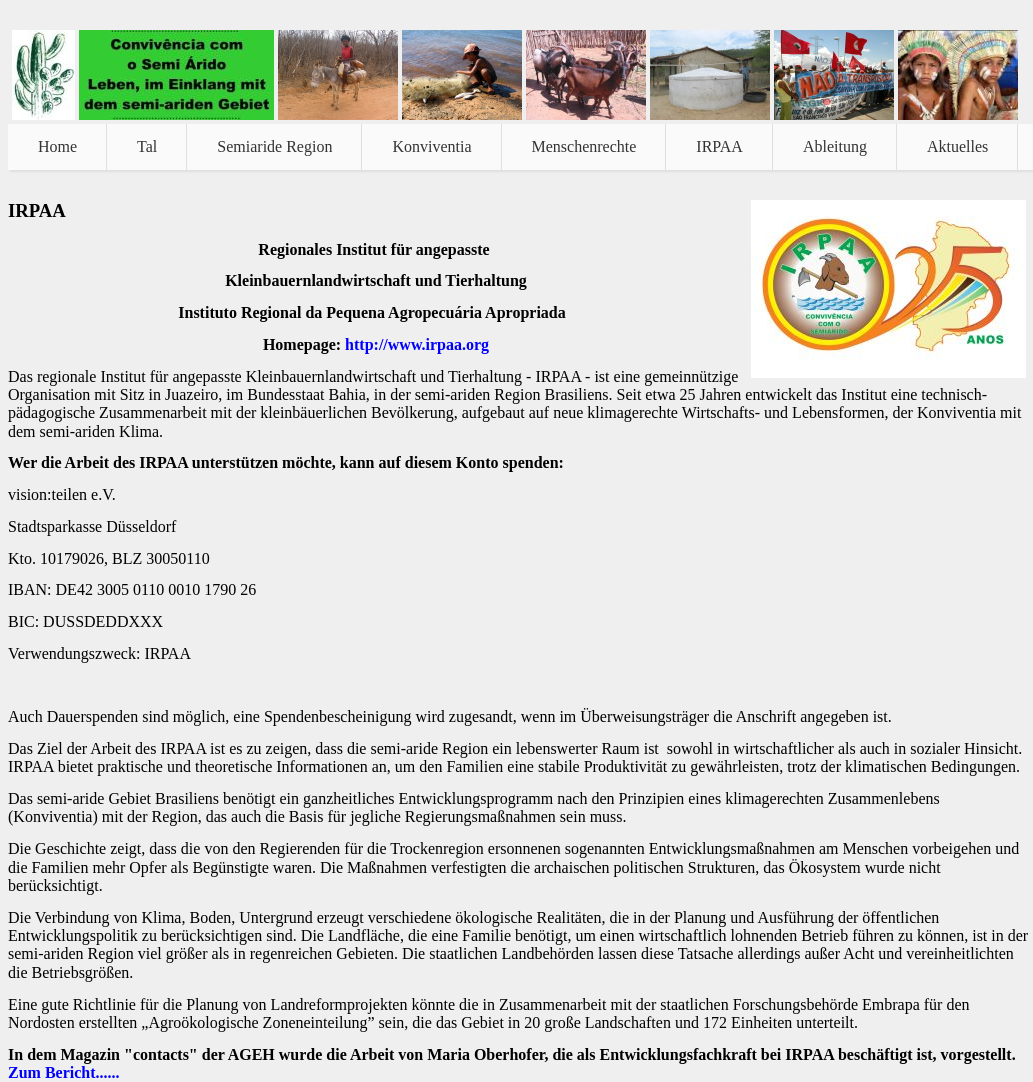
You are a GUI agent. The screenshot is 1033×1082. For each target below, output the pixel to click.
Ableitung (835, 146)
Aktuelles (957, 146)
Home (57, 146)
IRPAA (719, 146)
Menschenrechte (584, 146)
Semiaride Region (274, 146)
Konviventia (431, 146)
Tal (147, 146)
